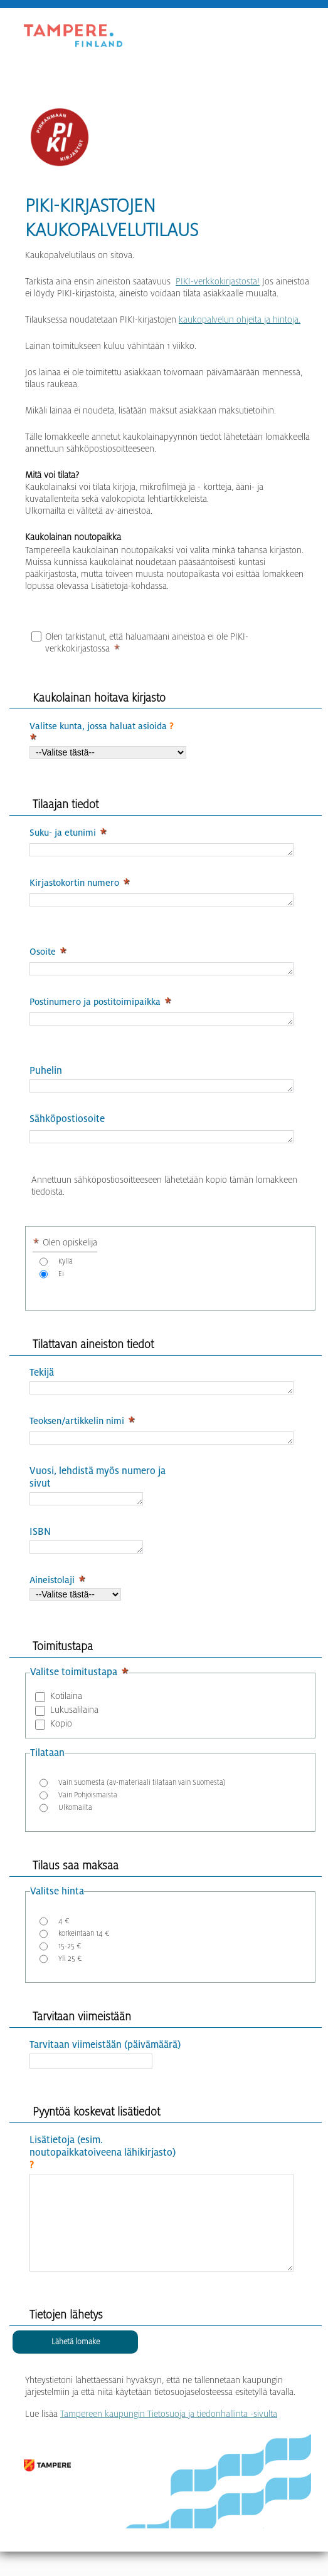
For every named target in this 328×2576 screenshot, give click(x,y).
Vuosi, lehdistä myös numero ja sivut (97, 1492)
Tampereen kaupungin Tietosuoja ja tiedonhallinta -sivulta (168, 2451)
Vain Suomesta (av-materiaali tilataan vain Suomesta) (142, 1801)
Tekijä (41, 1384)
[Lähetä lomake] (75, 2379)
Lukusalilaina (74, 1728)
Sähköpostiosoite (67, 1128)
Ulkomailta (75, 1826)
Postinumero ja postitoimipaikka (95, 1007)
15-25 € (70, 1965)
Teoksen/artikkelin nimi (76, 1434)
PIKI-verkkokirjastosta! (218, 281)
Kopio (61, 1742)
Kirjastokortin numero (74, 885)
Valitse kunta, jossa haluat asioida (101, 726)
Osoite (42, 955)
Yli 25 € (70, 1977)
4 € (64, 1940)
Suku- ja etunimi (62, 833)
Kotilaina (66, 1715)
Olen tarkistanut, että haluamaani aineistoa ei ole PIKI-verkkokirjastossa (146, 642)
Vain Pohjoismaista (87, 1814)
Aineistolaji (52, 1599)
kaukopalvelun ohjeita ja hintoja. (239, 319)
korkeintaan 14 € (84, 1952)
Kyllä (65, 1273)
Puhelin (45, 1078)
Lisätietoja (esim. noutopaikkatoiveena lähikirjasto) (102, 2171)
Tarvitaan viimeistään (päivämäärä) (105, 2064)
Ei (61, 1285)
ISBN (40, 1549)
